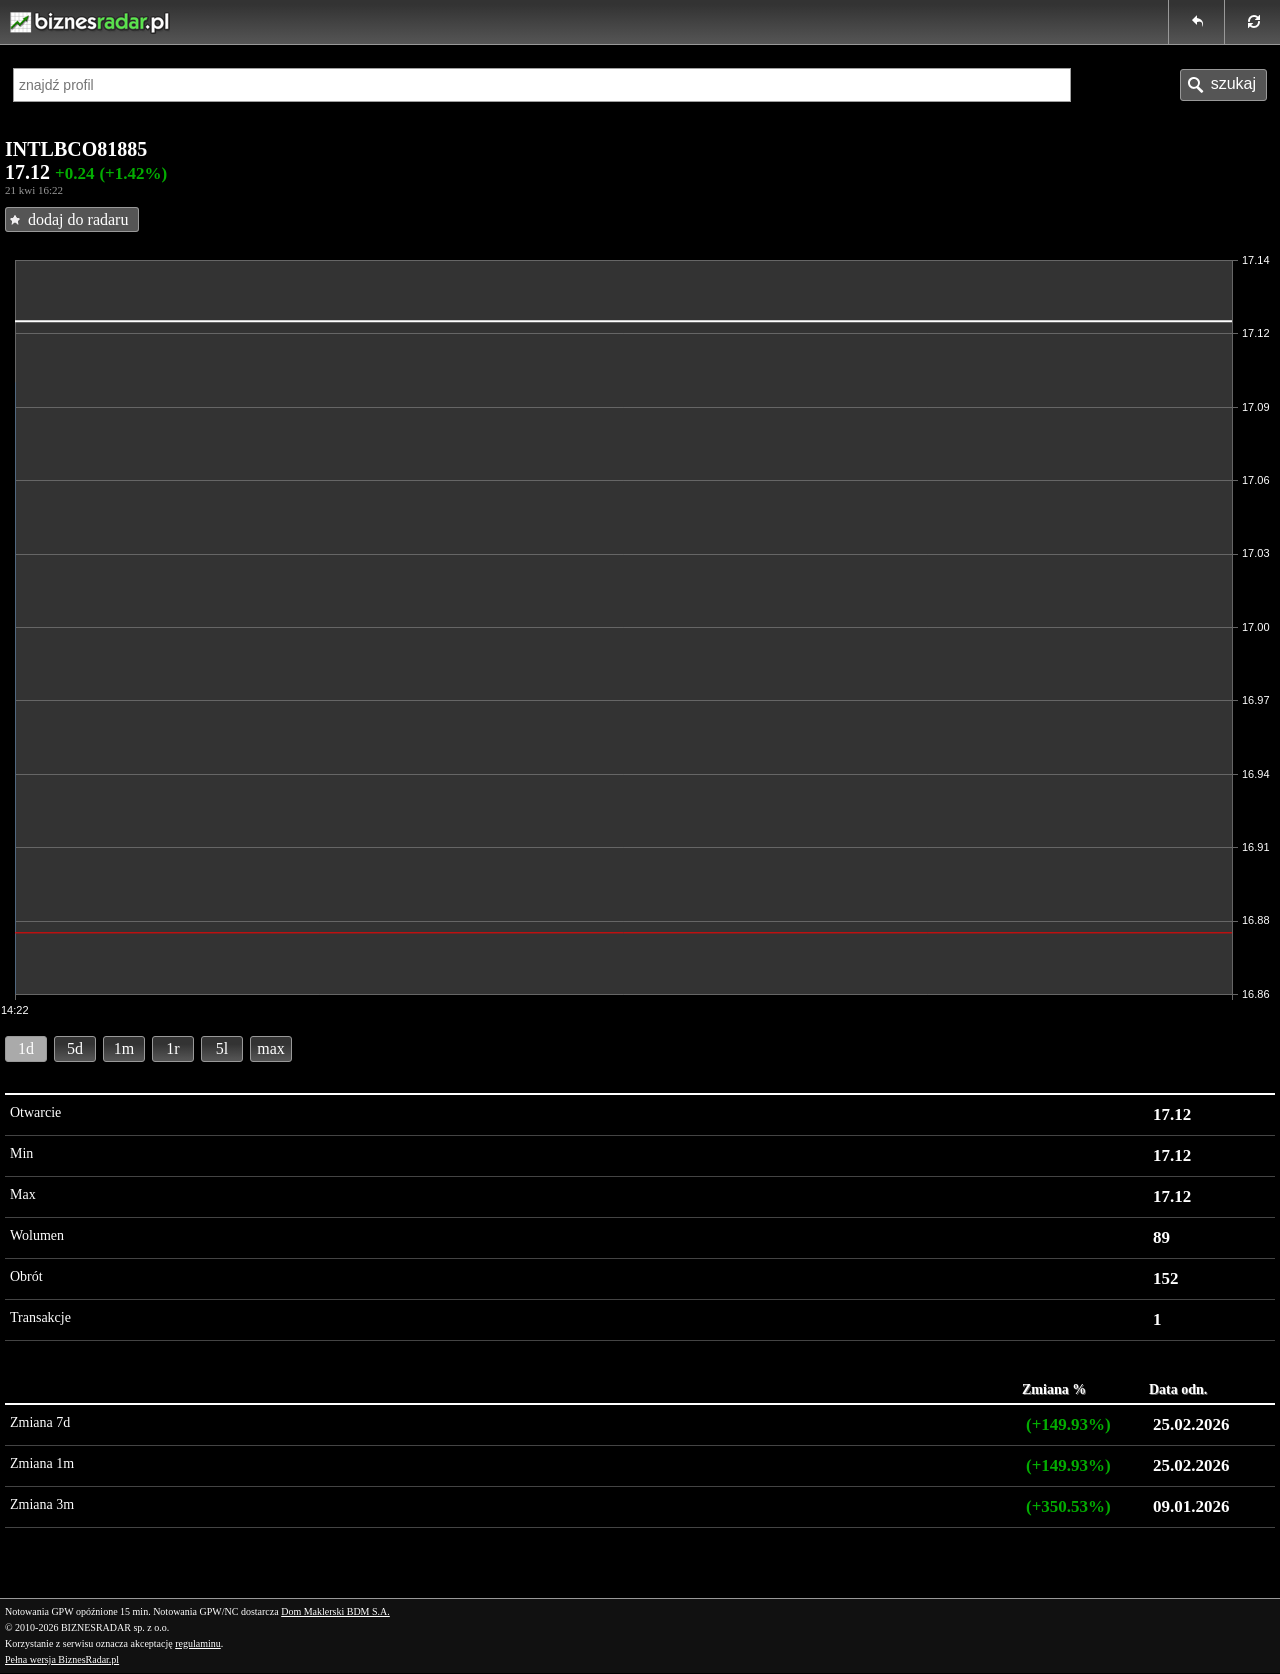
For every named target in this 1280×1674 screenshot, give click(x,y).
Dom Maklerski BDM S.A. (335, 1611)
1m (124, 1048)
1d (26, 1048)
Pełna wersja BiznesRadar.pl (62, 1659)
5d (75, 1048)
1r (172, 1048)
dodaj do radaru (78, 219)
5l (222, 1048)
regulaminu (198, 1643)
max (271, 1048)
